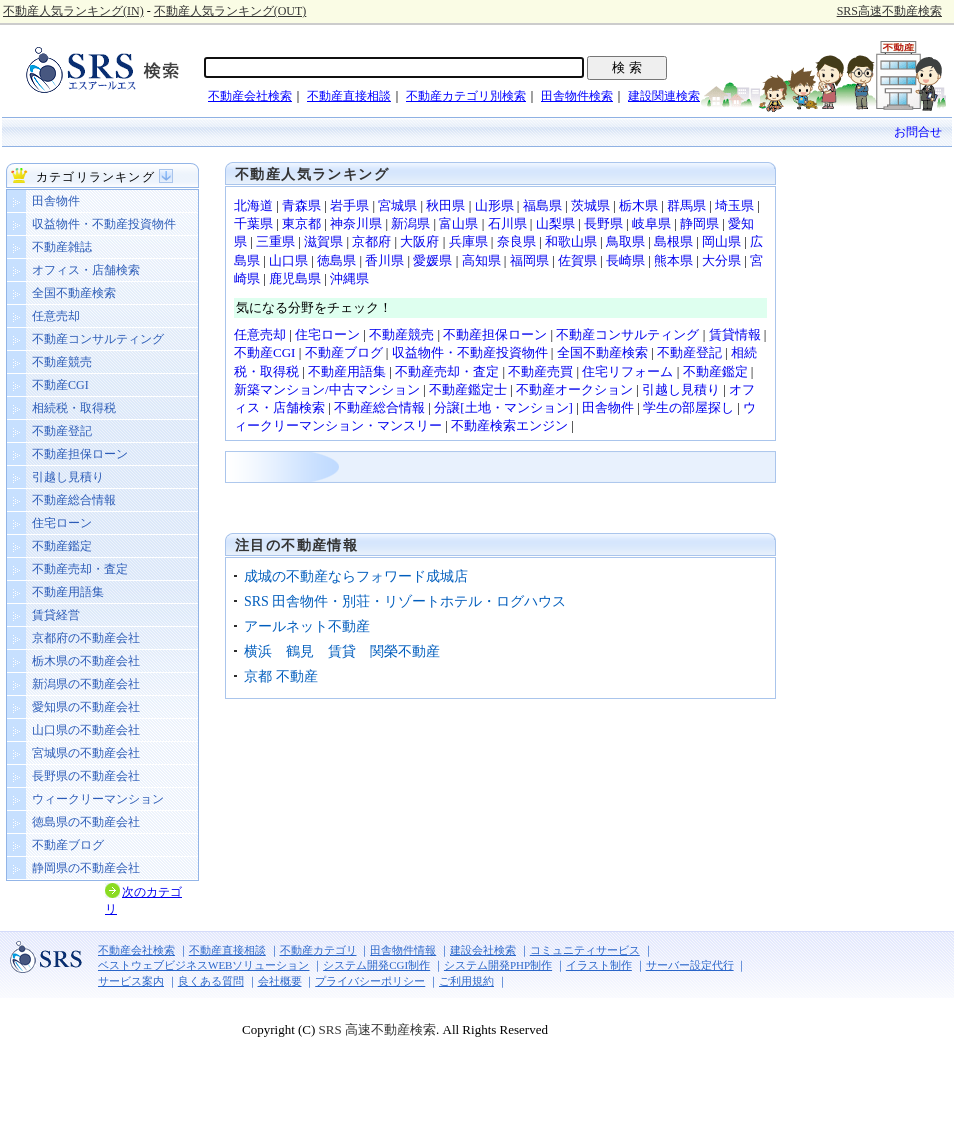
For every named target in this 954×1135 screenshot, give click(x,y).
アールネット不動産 (307, 626)
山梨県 (555, 223)
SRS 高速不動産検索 (375, 1029)
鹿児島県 (295, 278)
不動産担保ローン (80, 454)
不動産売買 (540, 371)
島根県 (673, 241)
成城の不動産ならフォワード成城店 (356, 576)
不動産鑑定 (62, 546)
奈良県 (516, 241)
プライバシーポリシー (370, 981)
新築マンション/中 (288, 389)
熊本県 (673, 260)
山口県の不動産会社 (86, 730)
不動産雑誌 (62, 247)
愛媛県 (432, 260)
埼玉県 (734, 205)
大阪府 (419, 241)
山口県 (288, 260)
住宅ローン (62, 523)
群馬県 (686, 205)
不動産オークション (574, 389)
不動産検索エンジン (509, 425)
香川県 (384, 260)
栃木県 (638, 205)
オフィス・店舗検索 (86, 270)
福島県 (542, 205)
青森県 (301, 205)
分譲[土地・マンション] (503, 407)
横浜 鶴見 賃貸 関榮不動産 (342, 651)
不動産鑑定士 (468, 389)
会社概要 (280, 981)
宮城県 (397, 205)
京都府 (371, 241)
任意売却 (56, 316)
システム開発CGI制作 (376, 965)
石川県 (507, 223)
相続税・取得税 (74, 408)
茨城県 (590, 205)
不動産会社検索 (250, 96)
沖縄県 (349, 278)
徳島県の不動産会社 (86, 822)
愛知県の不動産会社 (86, 707)
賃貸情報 (735, 334)
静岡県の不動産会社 (86, 868)
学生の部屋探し (688, 407)
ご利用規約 (466, 981)
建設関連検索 (664, 96)
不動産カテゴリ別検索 (466, 96)
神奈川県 (356, 223)
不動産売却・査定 (80, 569)
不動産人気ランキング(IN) (73, 11)
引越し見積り (68, 477)
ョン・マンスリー (390, 425)
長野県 (603, 223)
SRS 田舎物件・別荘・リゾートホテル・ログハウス (405, 601)
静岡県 (699, 223)
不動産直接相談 (349, 96)
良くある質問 (211, 981)
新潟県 (410, 223)
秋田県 (445, 205)
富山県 (458, 223)
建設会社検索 (483, 950)
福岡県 (529, 260)
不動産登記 (62, 431)
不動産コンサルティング (98, 339)
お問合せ (918, 132)
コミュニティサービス (585, 950)
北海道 (253, 205)
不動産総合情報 (74, 500)
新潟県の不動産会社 (86, 684)
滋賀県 (323, 241)
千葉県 (253, 223)
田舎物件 (56, 201)
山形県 (494, 205)
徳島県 (336, 260)
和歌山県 (571, 241)
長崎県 (625, 260)
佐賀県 (577, 260)
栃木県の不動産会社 (86, 661)
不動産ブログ (68, 845)
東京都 (301, 223)
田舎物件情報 (403, 950)
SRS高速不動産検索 (889, 11)
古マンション (381, 389)
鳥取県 (625, 241)
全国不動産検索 (74, 293)
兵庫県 (468, 241)
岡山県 (721, 241)
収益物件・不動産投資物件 (104, 224)
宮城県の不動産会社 (86, 753)
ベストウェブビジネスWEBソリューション (203, 965)
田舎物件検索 (577, 96)
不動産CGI (60, 385)
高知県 (481, 260)
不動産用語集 (68, 592)
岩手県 (349, 205)
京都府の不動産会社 (86, 638)
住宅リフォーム (627, 371)
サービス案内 (131, 981)
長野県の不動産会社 (86, 776)
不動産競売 (62, 362)
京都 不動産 (281, 676)
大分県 (721, 260)
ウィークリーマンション (98, 799)
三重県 (275, 241)
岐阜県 (651, 223)
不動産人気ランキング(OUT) (230, 11)
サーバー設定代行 (690, 965)
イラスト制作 (599, 965)
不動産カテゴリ (318, 950)
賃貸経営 (56, 615)
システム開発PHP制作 (498, 965)
